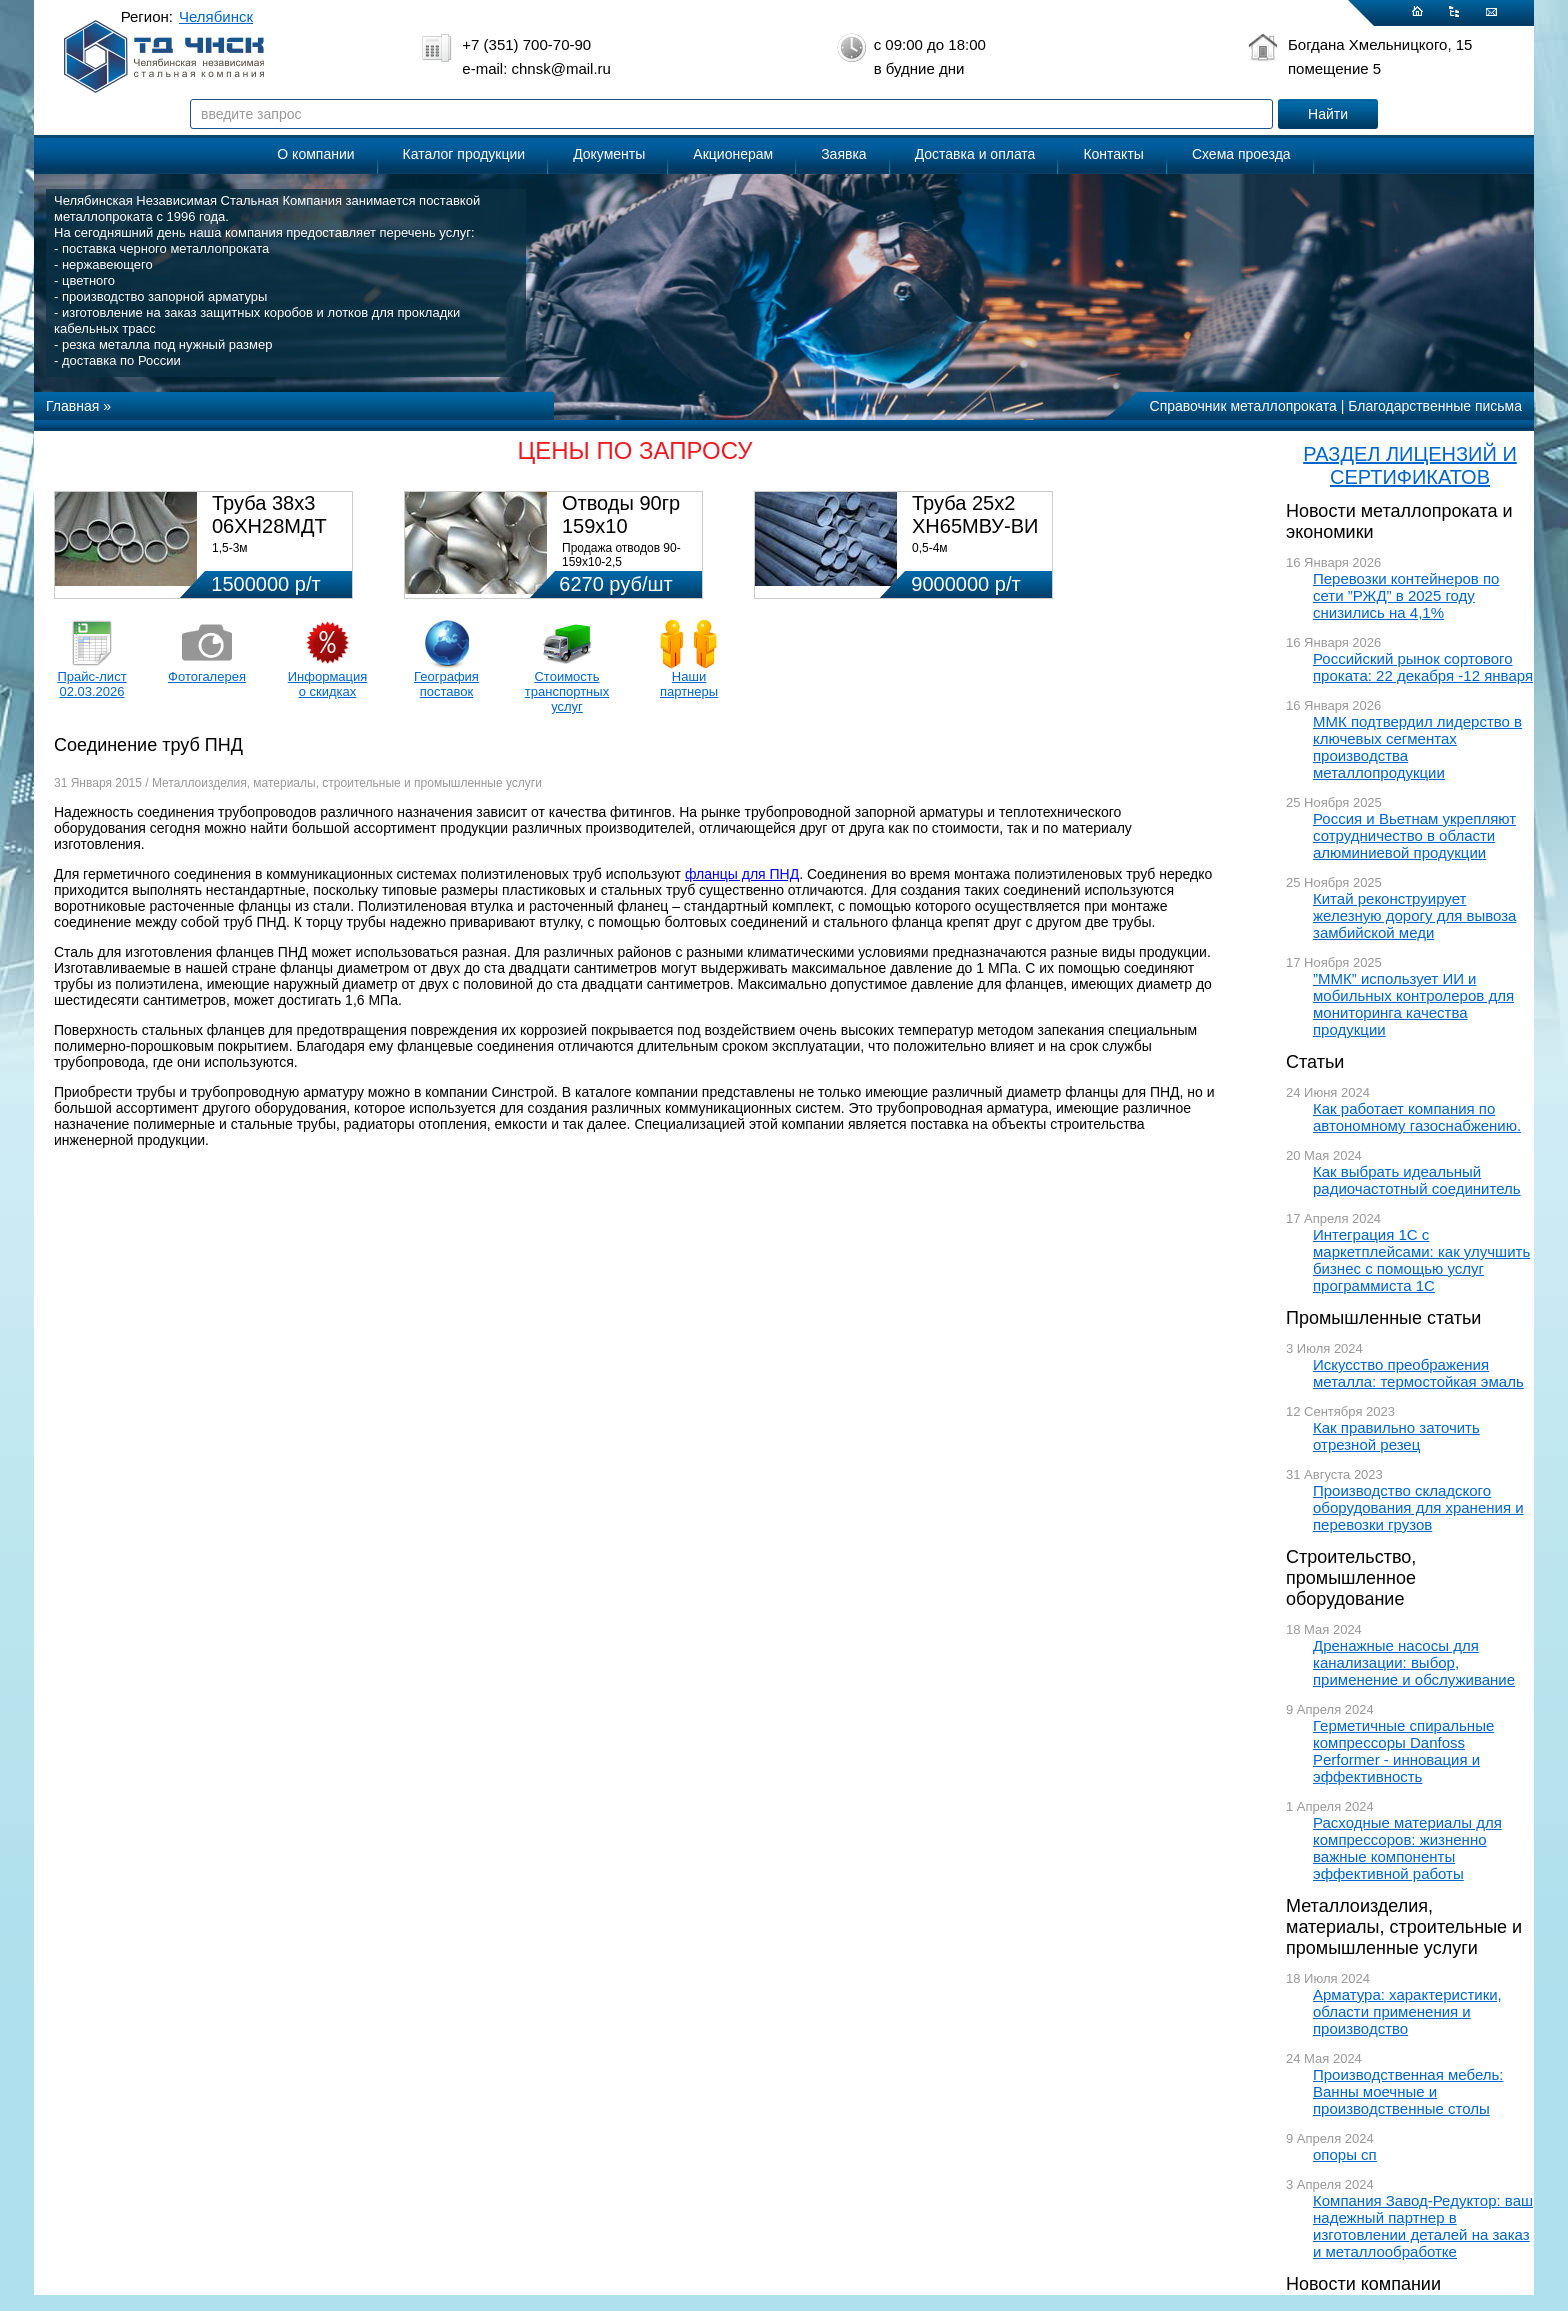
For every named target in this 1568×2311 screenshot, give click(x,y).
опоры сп (1345, 2154)
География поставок (446, 684)
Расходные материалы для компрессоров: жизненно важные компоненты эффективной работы (1407, 1848)
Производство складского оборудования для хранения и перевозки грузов (1418, 1507)
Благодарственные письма (1435, 406)
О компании (315, 154)
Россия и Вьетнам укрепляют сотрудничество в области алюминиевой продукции (1414, 835)
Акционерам (733, 154)
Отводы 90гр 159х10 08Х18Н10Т (621, 526)
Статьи (1315, 1062)
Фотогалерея (207, 676)
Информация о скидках (328, 684)
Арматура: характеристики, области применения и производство (1407, 2011)
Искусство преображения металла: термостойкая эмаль (1418, 1373)
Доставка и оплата (975, 154)
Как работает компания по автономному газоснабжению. (1417, 1117)
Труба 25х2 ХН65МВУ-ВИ (975, 514)
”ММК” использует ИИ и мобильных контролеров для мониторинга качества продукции (1413, 1004)
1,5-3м (230, 548)
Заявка (843, 154)
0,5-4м (930, 548)
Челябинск (216, 16)
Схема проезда (1241, 154)
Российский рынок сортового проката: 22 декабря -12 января (1423, 667)
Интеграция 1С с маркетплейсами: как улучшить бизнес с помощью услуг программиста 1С (1421, 1260)
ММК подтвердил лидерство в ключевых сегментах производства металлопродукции (1417, 747)
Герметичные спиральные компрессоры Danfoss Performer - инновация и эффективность (1403, 1751)
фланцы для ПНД (742, 874)
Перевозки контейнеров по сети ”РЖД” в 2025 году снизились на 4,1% (1406, 595)
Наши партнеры (689, 684)
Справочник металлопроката (1243, 406)
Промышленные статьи (1383, 1318)
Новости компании (1363, 2284)
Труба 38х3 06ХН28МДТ (269, 514)
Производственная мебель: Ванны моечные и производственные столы (1408, 2091)
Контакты (1113, 154)
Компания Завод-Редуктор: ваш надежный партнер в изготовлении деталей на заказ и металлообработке (1423, 2226)
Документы (609, 154)
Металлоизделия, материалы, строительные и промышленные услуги (1404, 1927)
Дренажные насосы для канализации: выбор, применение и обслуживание (1414, 1662)
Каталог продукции (464, 154)
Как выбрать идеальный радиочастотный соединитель (1417, 1180)
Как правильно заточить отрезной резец (1396, 1436)
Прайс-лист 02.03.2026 (91, 684)
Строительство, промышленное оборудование (1351, 1578)
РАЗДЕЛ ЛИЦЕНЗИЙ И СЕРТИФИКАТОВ (1410, 465)
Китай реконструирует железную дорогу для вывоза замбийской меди (1414, 915)
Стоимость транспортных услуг (567, 691)
